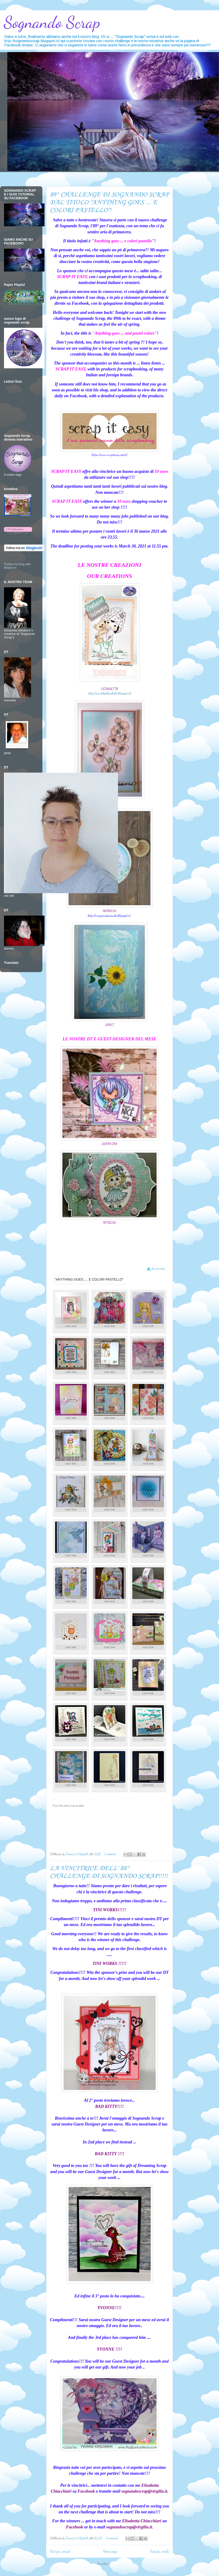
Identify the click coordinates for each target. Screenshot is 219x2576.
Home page (110, 2551)
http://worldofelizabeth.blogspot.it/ (110, 693)
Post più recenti (60, 2551)
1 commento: (111, 1854)
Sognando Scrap (52, 22)
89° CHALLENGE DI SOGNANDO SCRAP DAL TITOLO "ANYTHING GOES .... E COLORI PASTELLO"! (109, 202)
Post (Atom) (116, 2563)
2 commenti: (112, 2538)
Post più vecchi (159, 2551)
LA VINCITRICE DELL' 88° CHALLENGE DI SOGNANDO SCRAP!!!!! (108, 1872)
